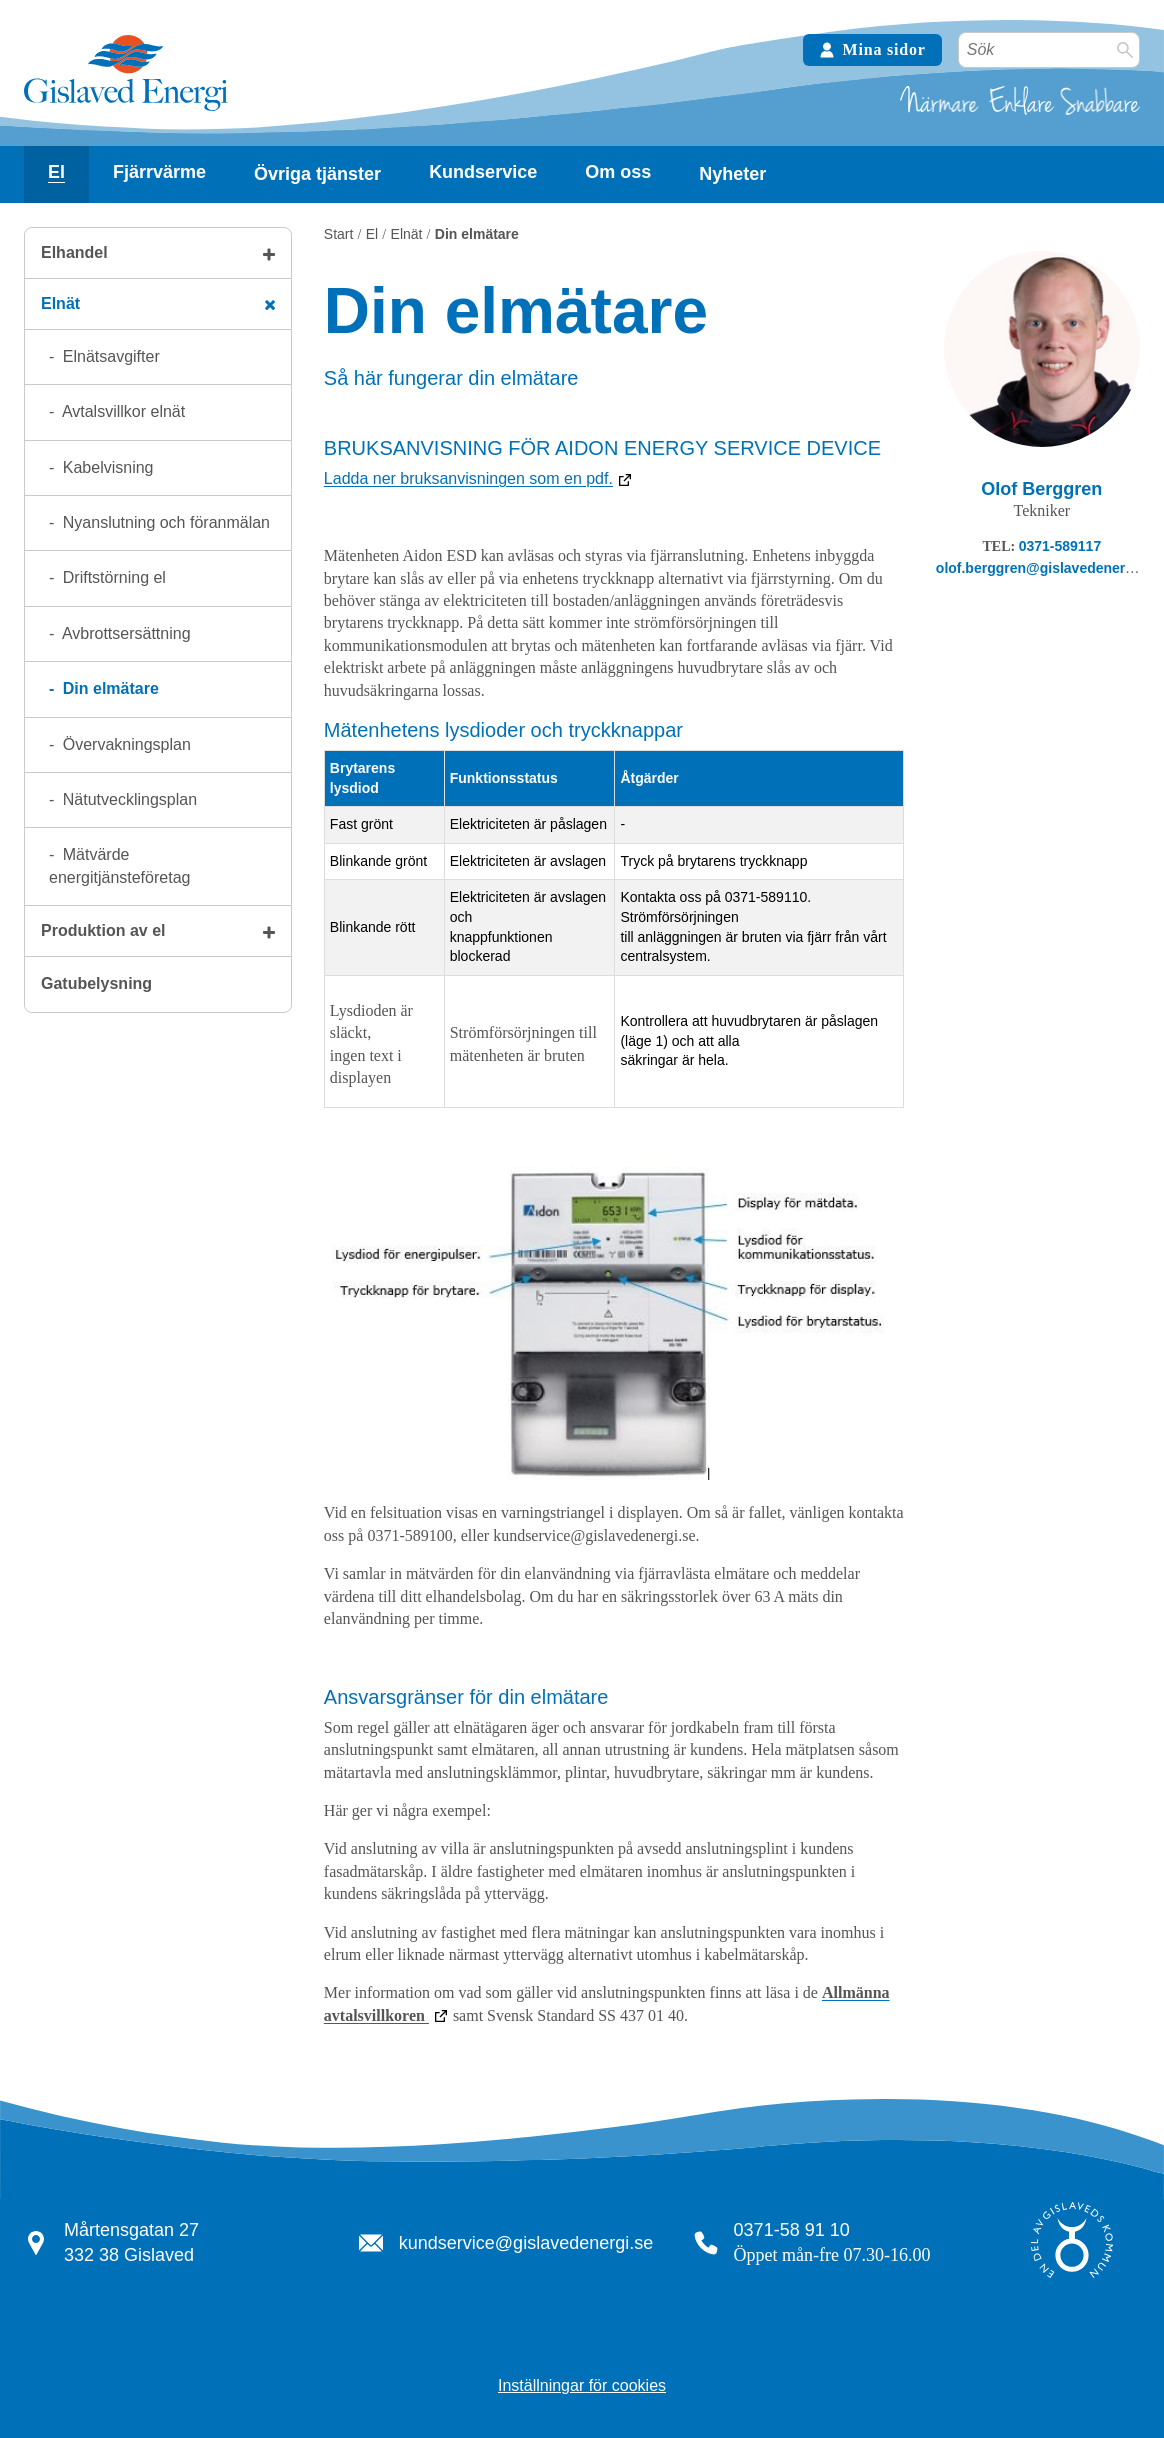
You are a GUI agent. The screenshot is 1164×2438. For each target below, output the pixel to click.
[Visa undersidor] (56, 172)
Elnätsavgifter (108, 356)
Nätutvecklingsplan (127, 799)
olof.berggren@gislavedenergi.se (1046, 568)
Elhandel (74, 252)
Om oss (618, 172)
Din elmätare (108, 688)
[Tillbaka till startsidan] (126, 108)
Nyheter (732, 174)
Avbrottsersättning (124, 633)
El (56, 172)
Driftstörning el (112, 577)
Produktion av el (103, 930)
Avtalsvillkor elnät (121, 411)
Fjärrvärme (159, 172)
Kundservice (483, 172)
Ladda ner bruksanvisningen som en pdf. (468, 478)
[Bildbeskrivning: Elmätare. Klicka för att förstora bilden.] (614, 1474)
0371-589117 (1060, 546)
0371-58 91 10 (792, 2230)
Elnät (60, 303)
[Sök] (1125, 50)
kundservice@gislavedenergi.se (526, 2243)
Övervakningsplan (124, 744)
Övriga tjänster (317, 174)
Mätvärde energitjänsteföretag (119, 865)
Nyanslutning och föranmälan (164, 522)
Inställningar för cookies (582, 2385)
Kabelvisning (105, 467)
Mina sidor (872, 49)
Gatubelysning (96, 983)
